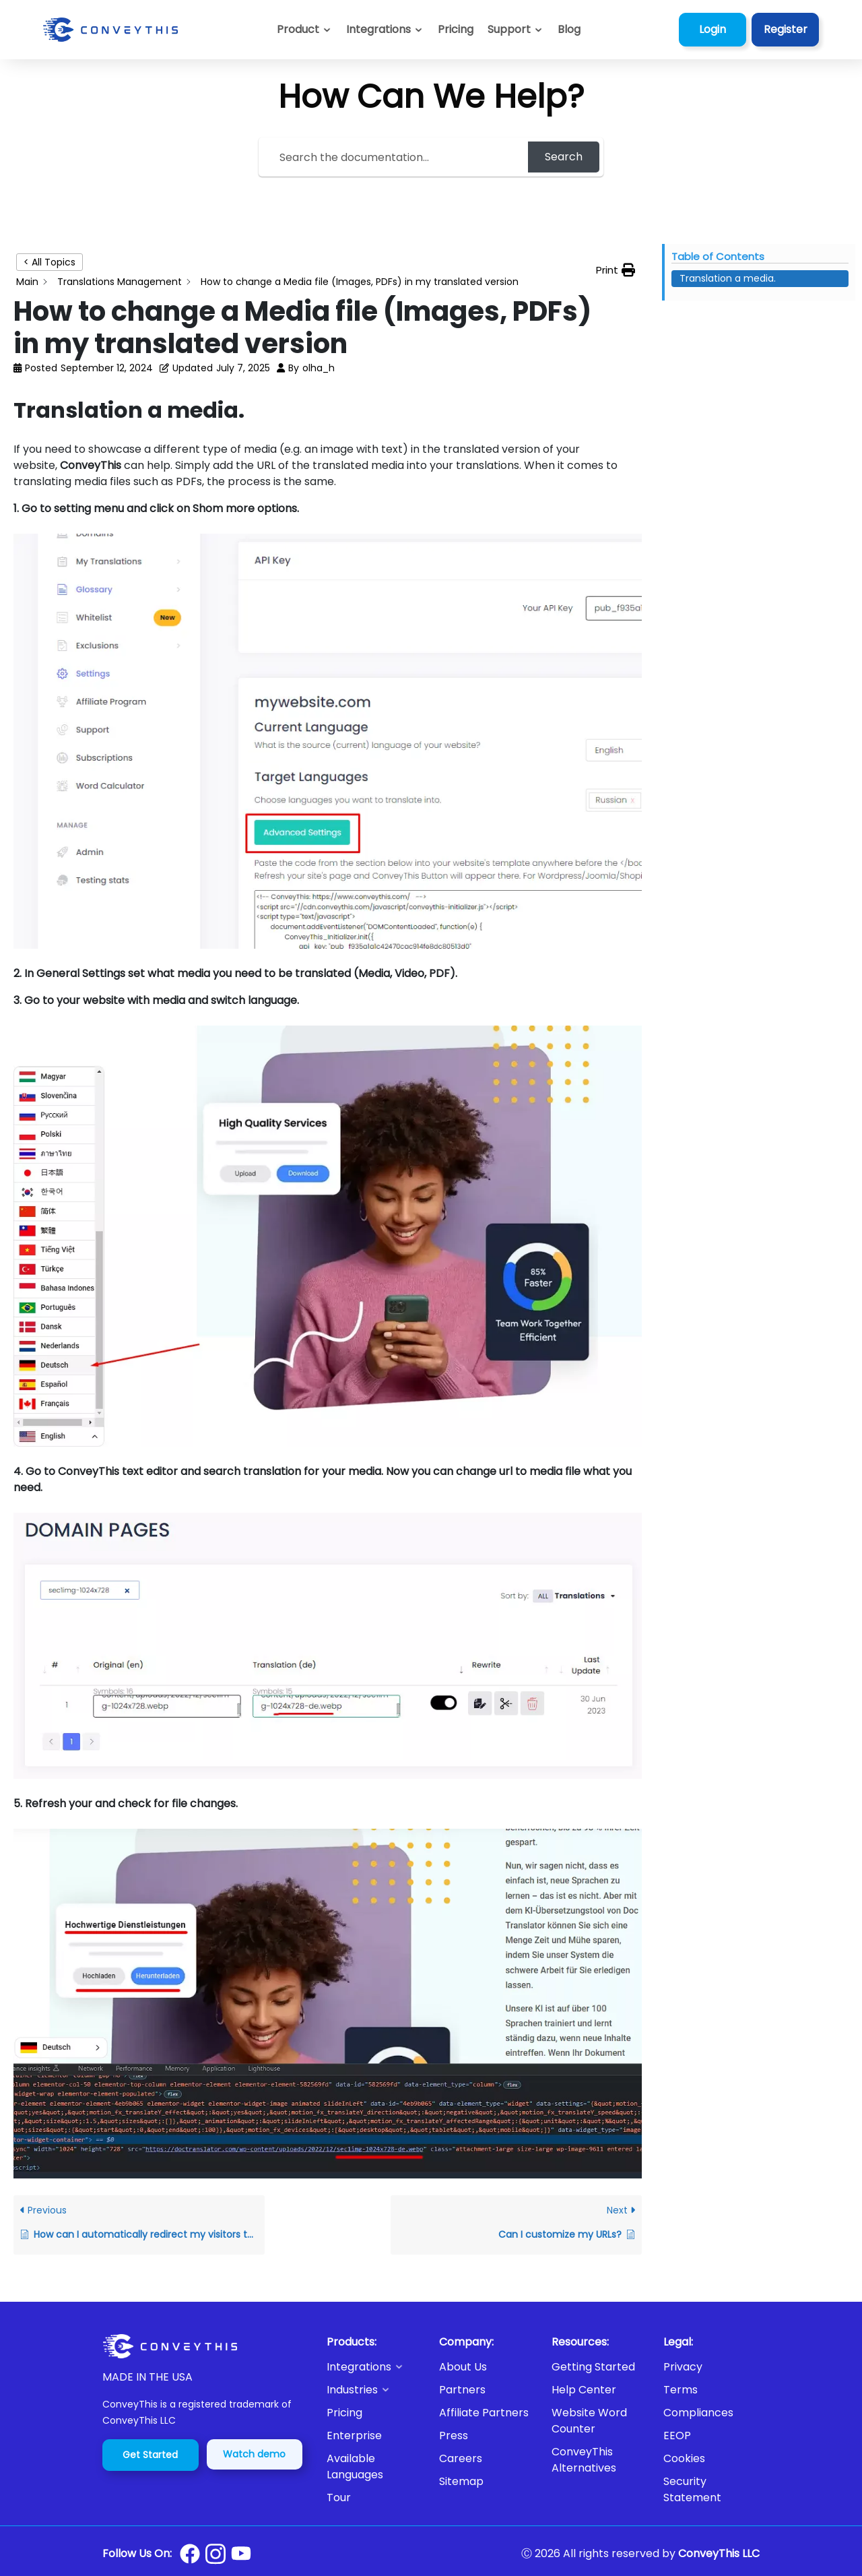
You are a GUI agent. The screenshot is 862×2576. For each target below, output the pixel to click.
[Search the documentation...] (395, 157)
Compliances (698, 2412)
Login (712, 29)
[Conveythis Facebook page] (190, 2554)
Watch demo (254, 2454)
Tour (339, 2497)
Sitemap (461, 2481)
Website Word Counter (589, 2421)
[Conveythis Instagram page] (215, 2553)
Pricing (344, 2412)
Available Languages (355, 2466)
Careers (460, 2458)
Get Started (150, 2454)
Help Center (584, 2389)
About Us (463, 2367)
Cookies (684, 2458)
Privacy (682, 2367)
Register (785, 29)
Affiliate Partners (484, 2412)
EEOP (677, 2435)
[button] (515, 29)
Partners (462, 2389)
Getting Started (593, 2367)
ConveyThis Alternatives (584, 2460)
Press (453, 2435)
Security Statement (692, 2489)
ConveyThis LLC (719, 2553)
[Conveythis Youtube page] (241, 2553)
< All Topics (49, 262)
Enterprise (354, 2435)
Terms (680, 2389)
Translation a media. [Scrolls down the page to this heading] (727, 278)
